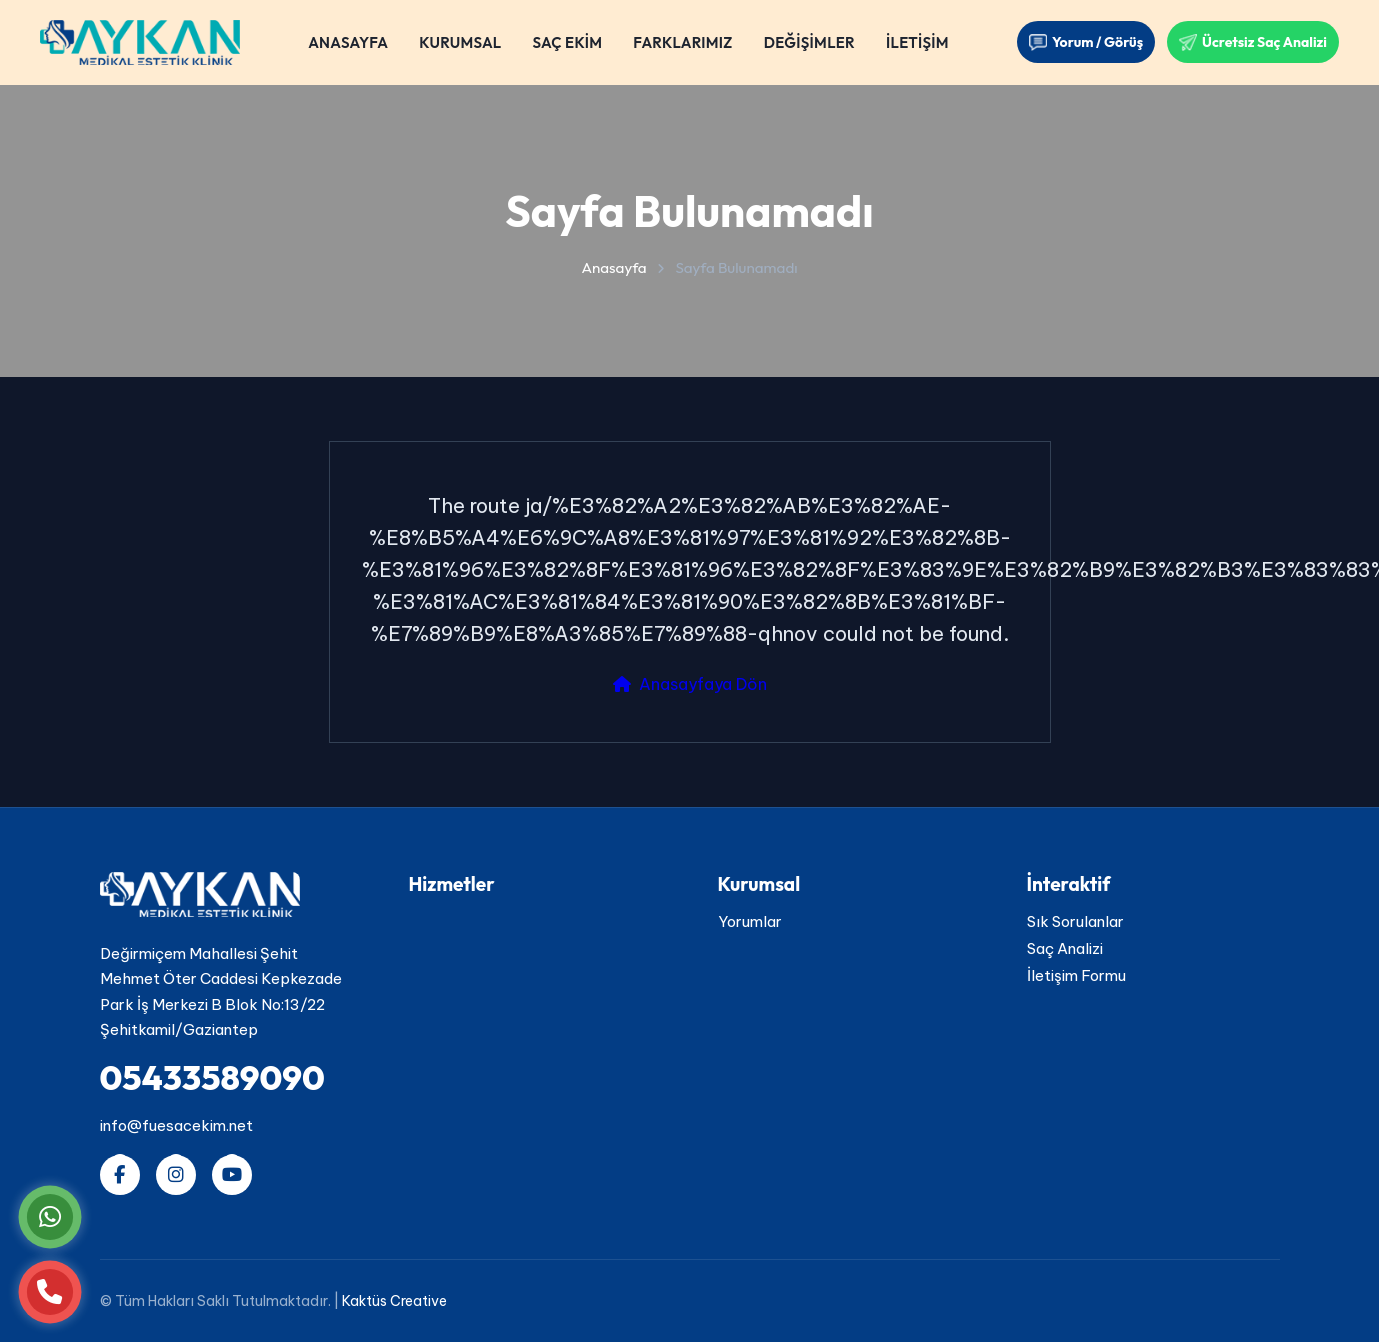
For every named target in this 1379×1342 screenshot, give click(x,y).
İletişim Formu (1076, 975)
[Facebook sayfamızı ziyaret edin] (120, 1175)
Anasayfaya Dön (690, 684)
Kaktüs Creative (394, 1301)
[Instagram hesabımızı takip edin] (176, 1175)
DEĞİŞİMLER (809, 42)
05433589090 (212, 1077)
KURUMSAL (460, 42)
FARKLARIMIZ (682, 42)
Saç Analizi (1065, 948)
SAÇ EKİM (567, 42)
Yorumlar (750, 921)
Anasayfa (613, 267)
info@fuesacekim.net (176, 1125)
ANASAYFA (348, 42)
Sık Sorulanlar (1075, 921)
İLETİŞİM (917, 42)
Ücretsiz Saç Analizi (1253, 42)
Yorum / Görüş (1086, 42)
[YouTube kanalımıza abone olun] (232, 1175)
